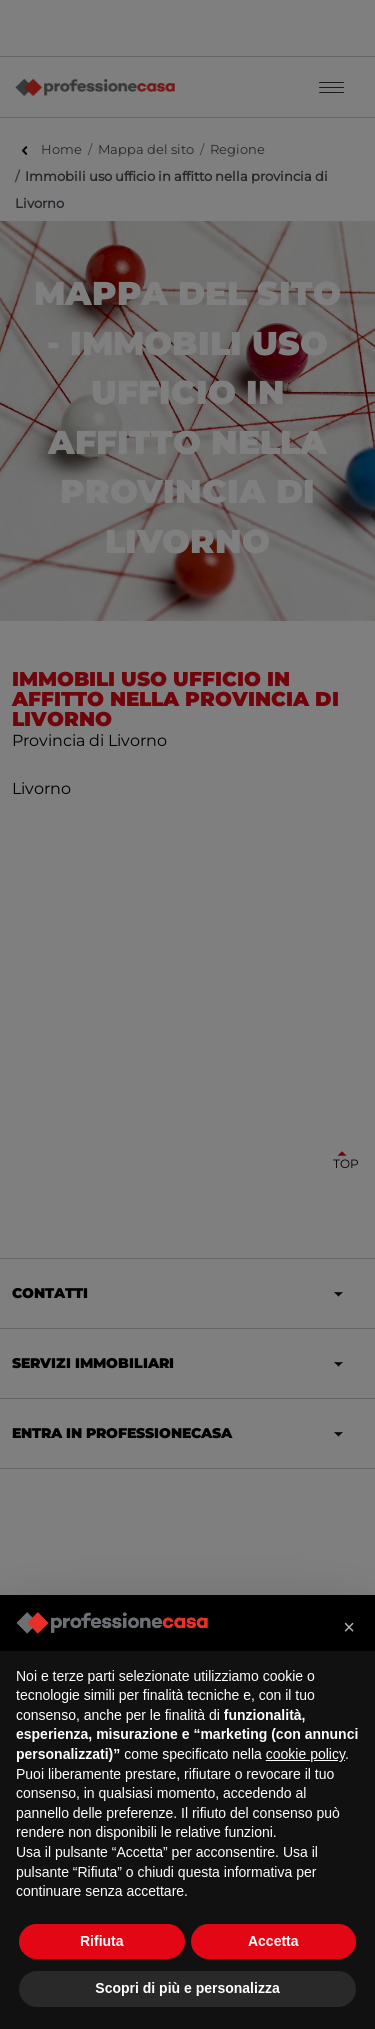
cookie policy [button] (305, 1754)
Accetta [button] (273, 1941)
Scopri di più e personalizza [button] (187, 1988)
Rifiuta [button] (102, 1941)
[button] (349, 1627)
